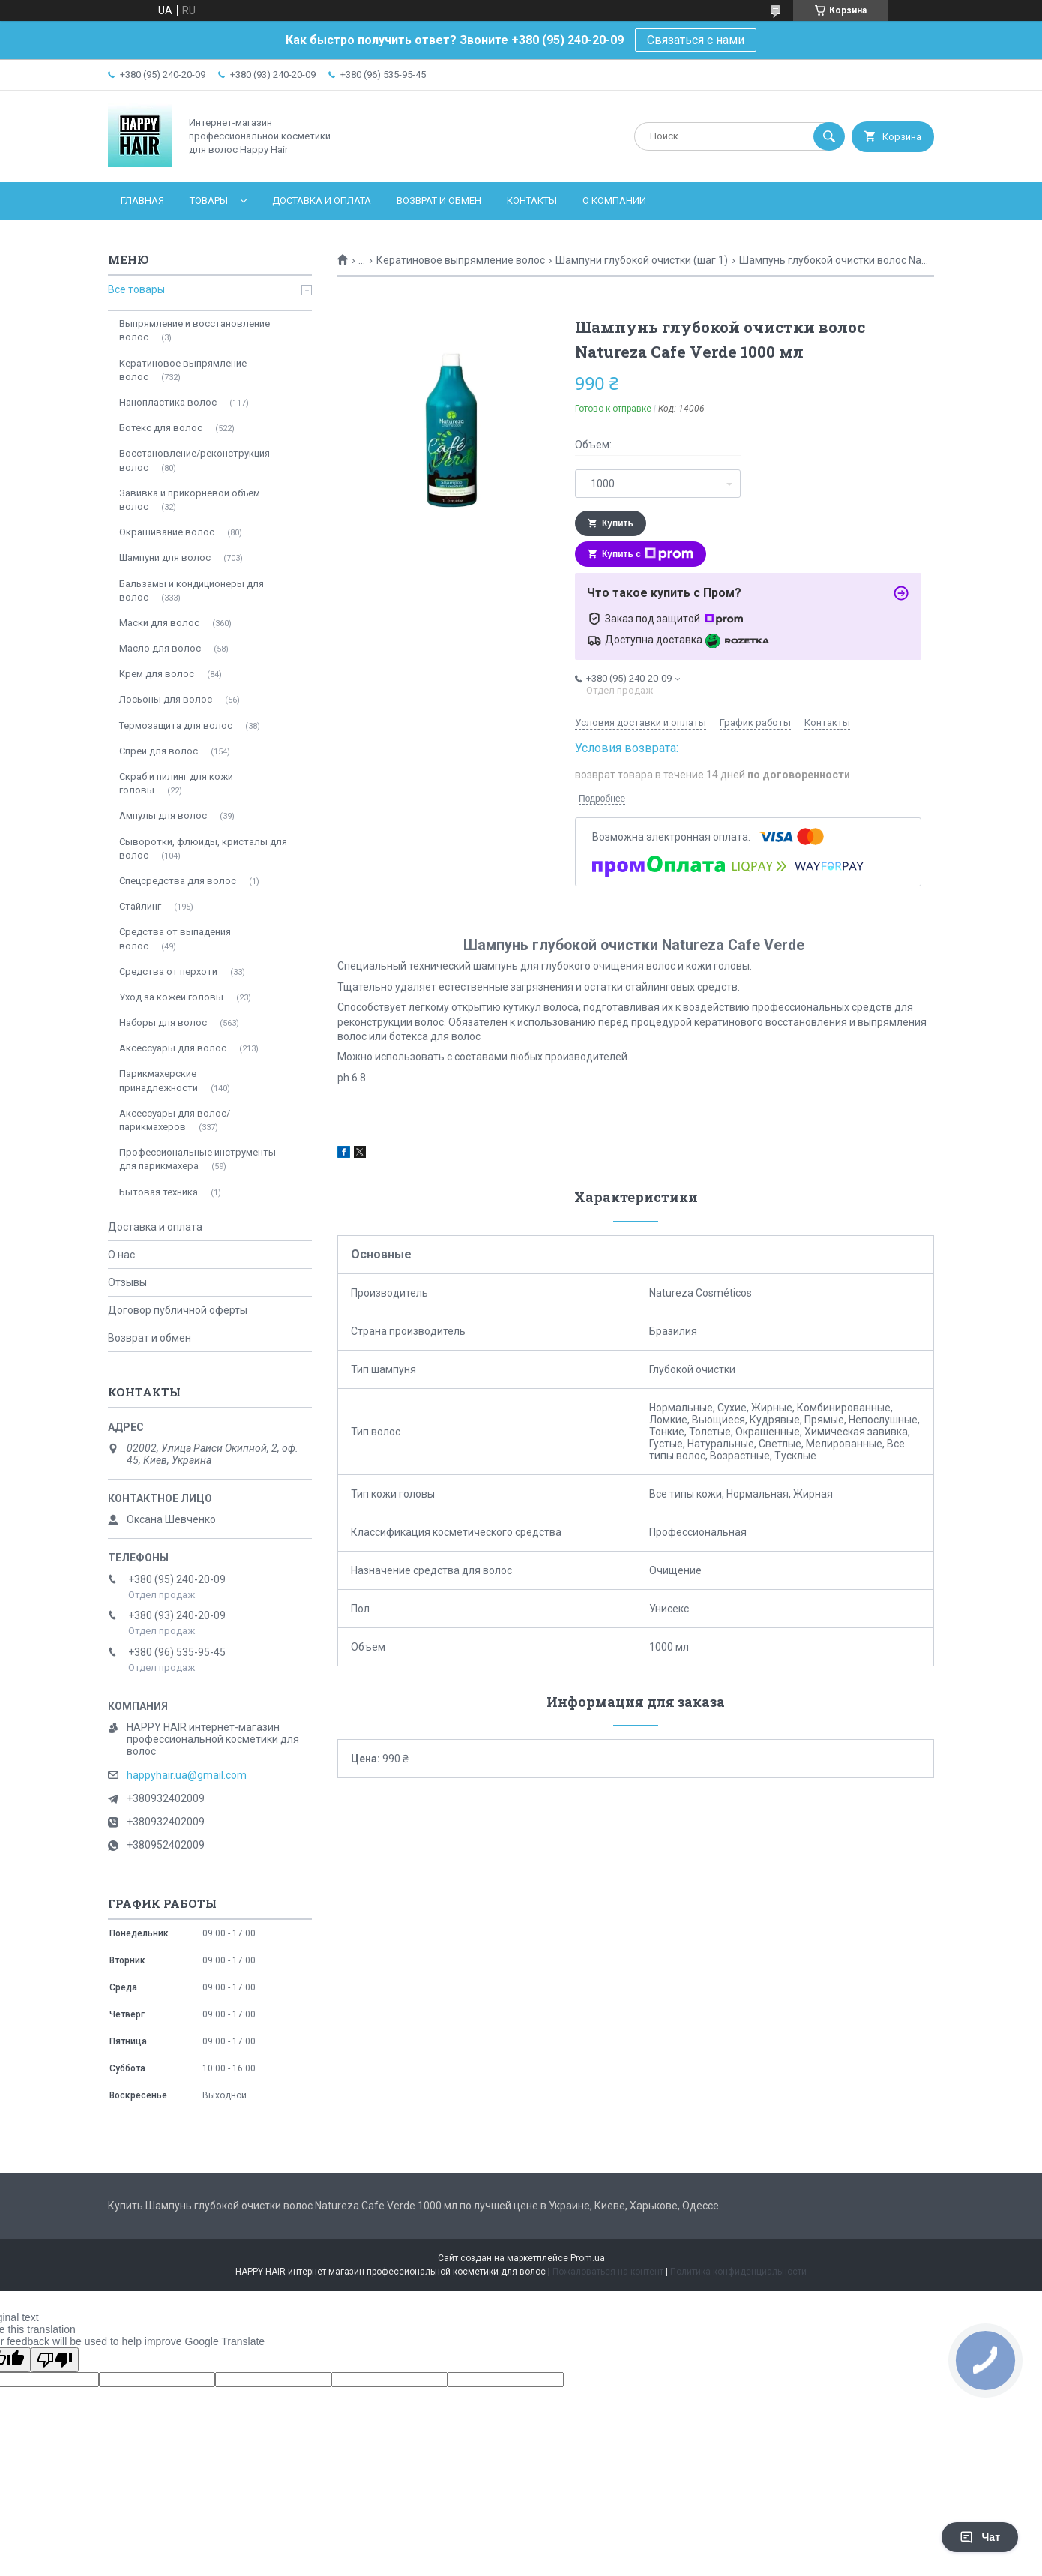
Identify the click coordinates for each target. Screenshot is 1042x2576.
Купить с (647, 554)
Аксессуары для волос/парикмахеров (174, 1120)
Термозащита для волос (175, 725)
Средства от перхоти (168, 971)
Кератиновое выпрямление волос (460, 260)
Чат (980, 2537)
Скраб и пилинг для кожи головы (176, 783)
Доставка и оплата (321, 200)
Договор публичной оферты (177, 1310)
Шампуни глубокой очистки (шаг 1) (641, 260)
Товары (209, 200)
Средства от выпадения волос (175, 938)
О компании (614, 200)
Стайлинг (140, 906)
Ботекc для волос (160, 427)
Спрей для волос (158, 751)
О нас (121, 1255)
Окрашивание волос (166, 532)
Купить (617, 523)
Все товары (136, 289)
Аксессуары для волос (172, 1048)
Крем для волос (156, 673)
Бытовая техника (158, 1192)
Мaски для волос (159, 622)
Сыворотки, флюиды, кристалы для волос (203, 848)
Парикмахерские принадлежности (158, 1080)
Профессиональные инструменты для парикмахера (197, 1159)
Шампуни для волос (165, 557)
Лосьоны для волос (165, 699)
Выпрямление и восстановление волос (194, 330)
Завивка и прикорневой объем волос (189, 499)
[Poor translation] (55, 2359)
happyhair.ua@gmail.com (187, 1775)
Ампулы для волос (163, 815)
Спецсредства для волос (177, 880)
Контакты (532, 200)
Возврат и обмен (439, 200)
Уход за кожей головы (171, 997)
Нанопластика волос (168, 402)
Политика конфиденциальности (738, 2271)
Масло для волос (160, 648)
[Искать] (829, 136)
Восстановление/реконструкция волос (194, 460)
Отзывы (127, 1282)
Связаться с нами (695, 40)
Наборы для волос (163, 1022)
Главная (142, 200)
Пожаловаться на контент (607, 2271)
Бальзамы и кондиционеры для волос (191, 590)
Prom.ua (587, 2258)
